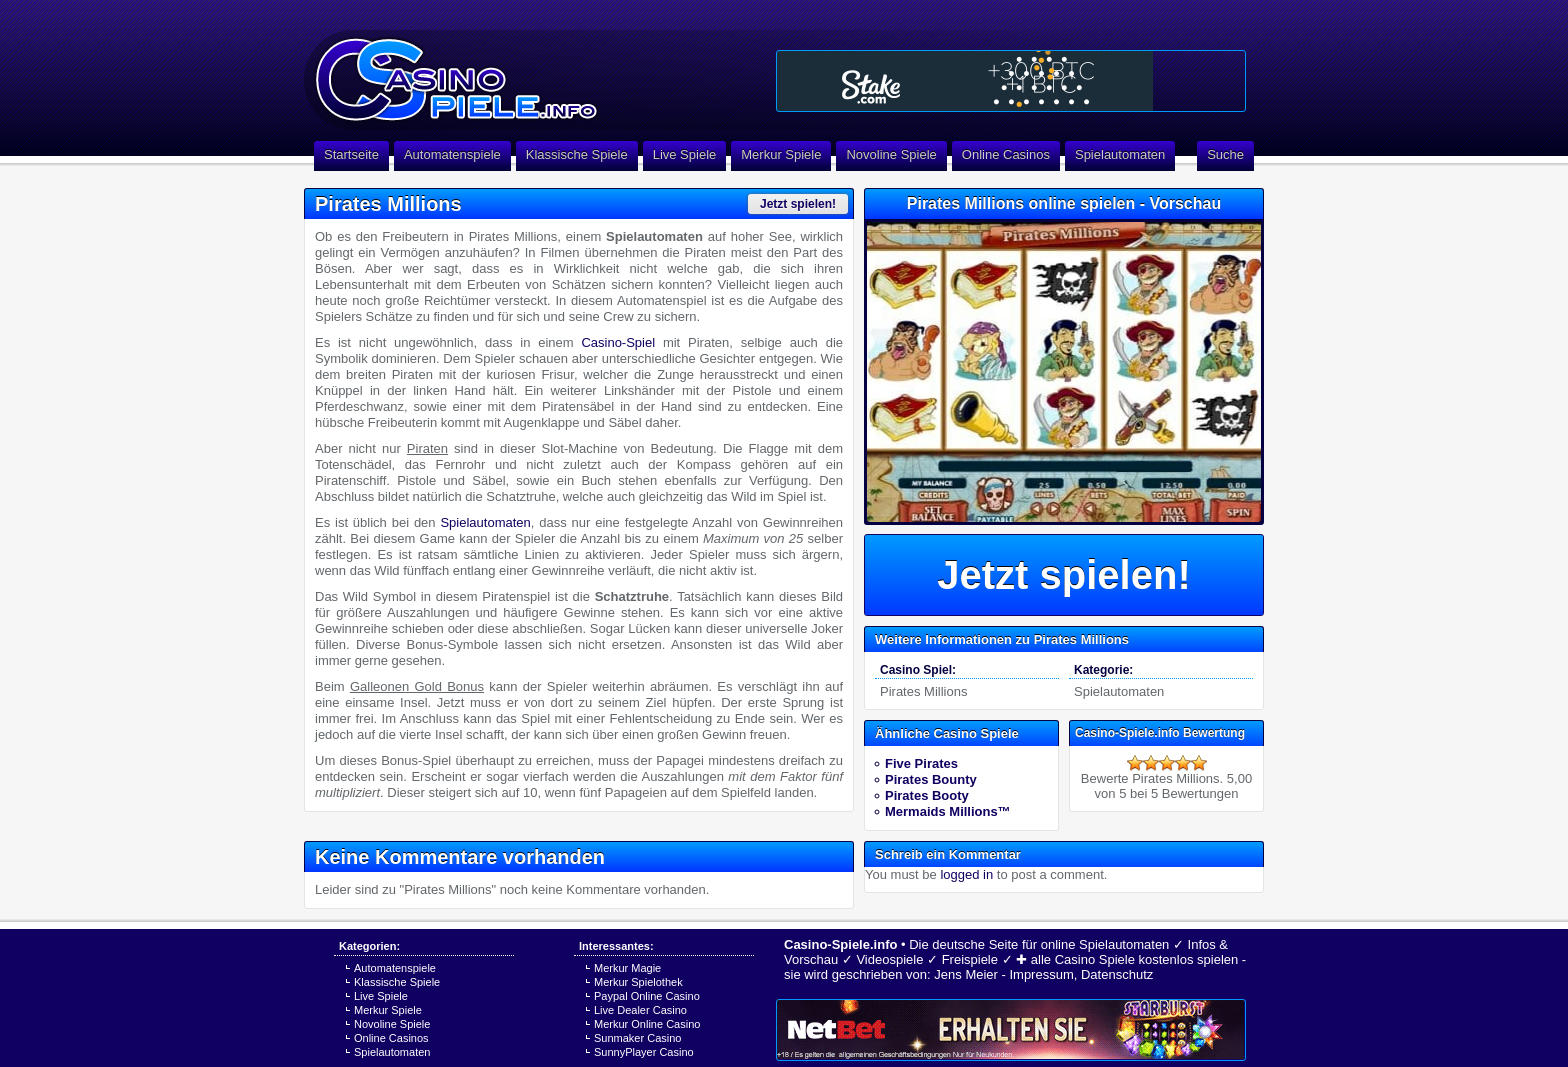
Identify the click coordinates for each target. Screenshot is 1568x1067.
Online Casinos (1006, 154)
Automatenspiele (452, 154)
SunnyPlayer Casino (644, 1052)
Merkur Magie (627, 968)
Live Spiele (685, 154)
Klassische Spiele (577, 154)
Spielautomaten (1120, 154)
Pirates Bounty (931, 779)
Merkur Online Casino (647, 1024)
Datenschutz (1117, 974)
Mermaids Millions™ (948, 811)
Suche (1225, 154)
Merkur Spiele (781, 154)
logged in (966, 874)
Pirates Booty (927, 795)
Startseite (351, 154)
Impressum (1041, 974)
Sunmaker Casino (637, 1038)
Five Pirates (921, 763)
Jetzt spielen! (798, 204)
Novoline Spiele (891, 154)
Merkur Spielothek (638, 982)
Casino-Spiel (618, 342)
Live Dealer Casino (640, 1010)
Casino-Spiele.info (840, 944)
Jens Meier (966, 974)
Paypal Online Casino (647, 996)
